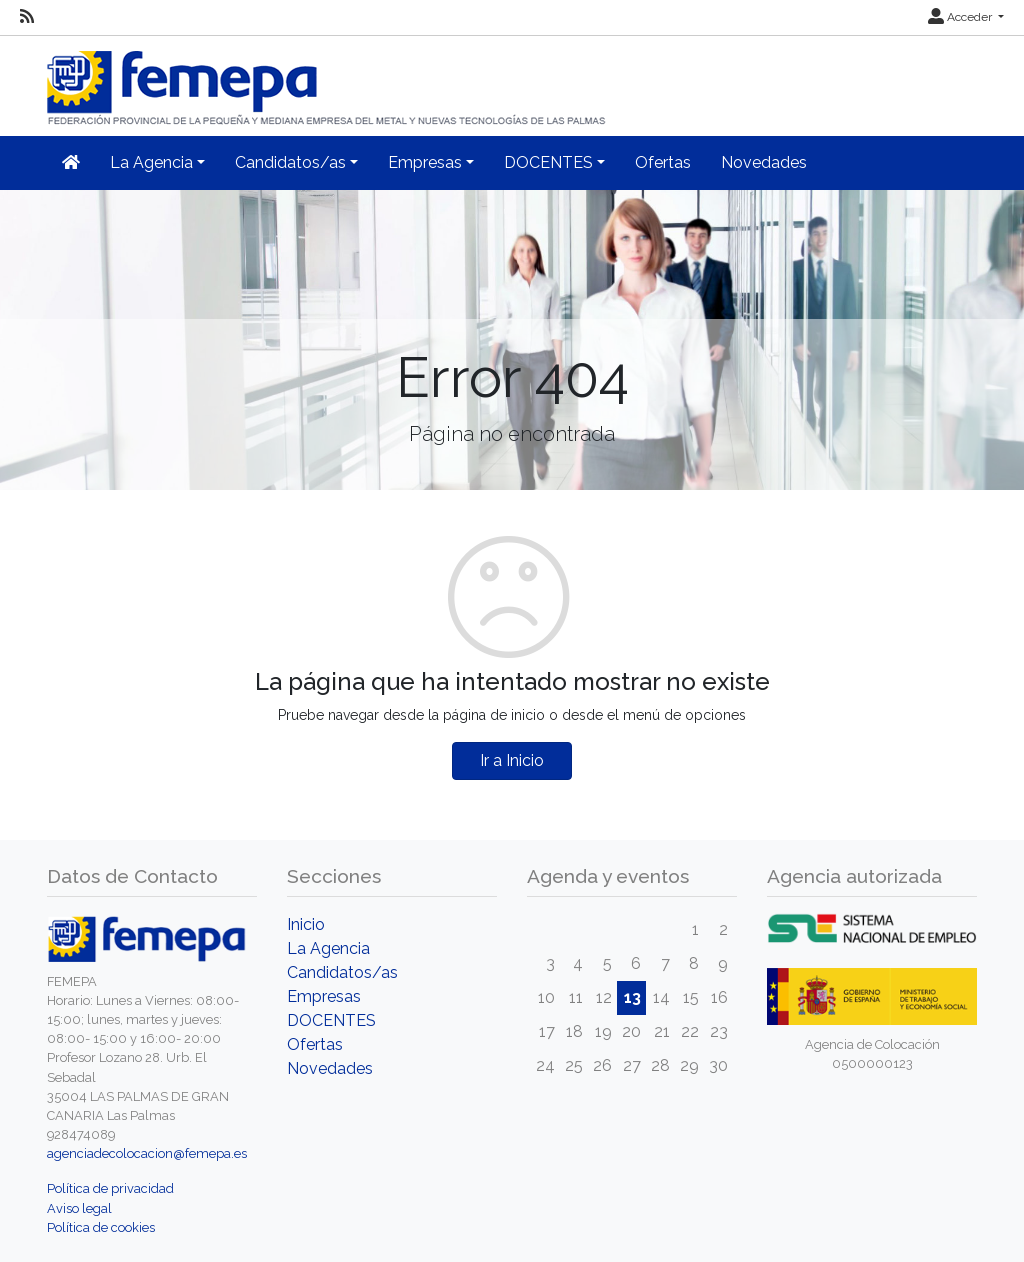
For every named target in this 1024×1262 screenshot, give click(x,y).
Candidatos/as (342, 972)
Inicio (306, 924)
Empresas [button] (425, 162)
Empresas (324, 996)
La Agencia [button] (151, 162)
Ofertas (663, 162)
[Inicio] (328, 79)
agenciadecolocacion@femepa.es (147, 1153)
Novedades (764, 162)
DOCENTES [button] (548, 162)
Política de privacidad (110, 1188)
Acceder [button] (961, 17)
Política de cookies (101, 1227)
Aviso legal (79, 1208)
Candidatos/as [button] (290, 162)
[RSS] (27, 17)
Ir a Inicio (512, 760)
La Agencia (328, 948)
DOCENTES (331, 1020)
